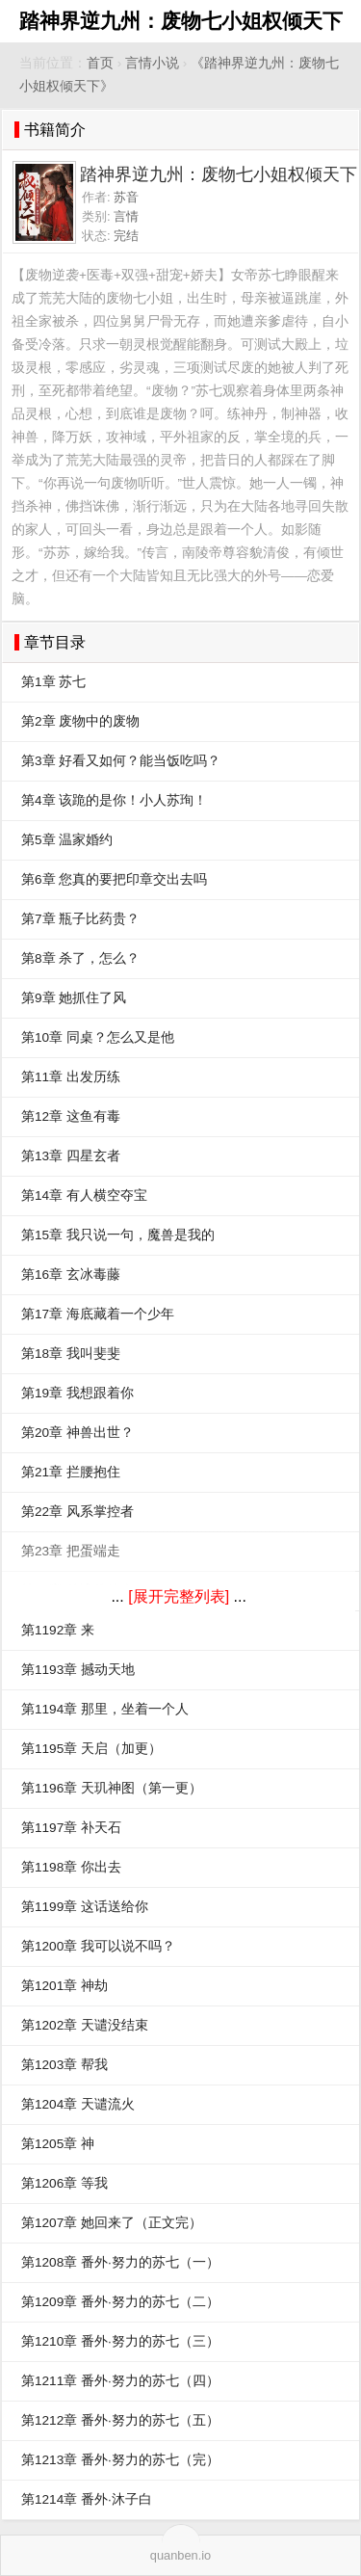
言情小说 (152, 63)
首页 (100, 63)
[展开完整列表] (178, 1596)
